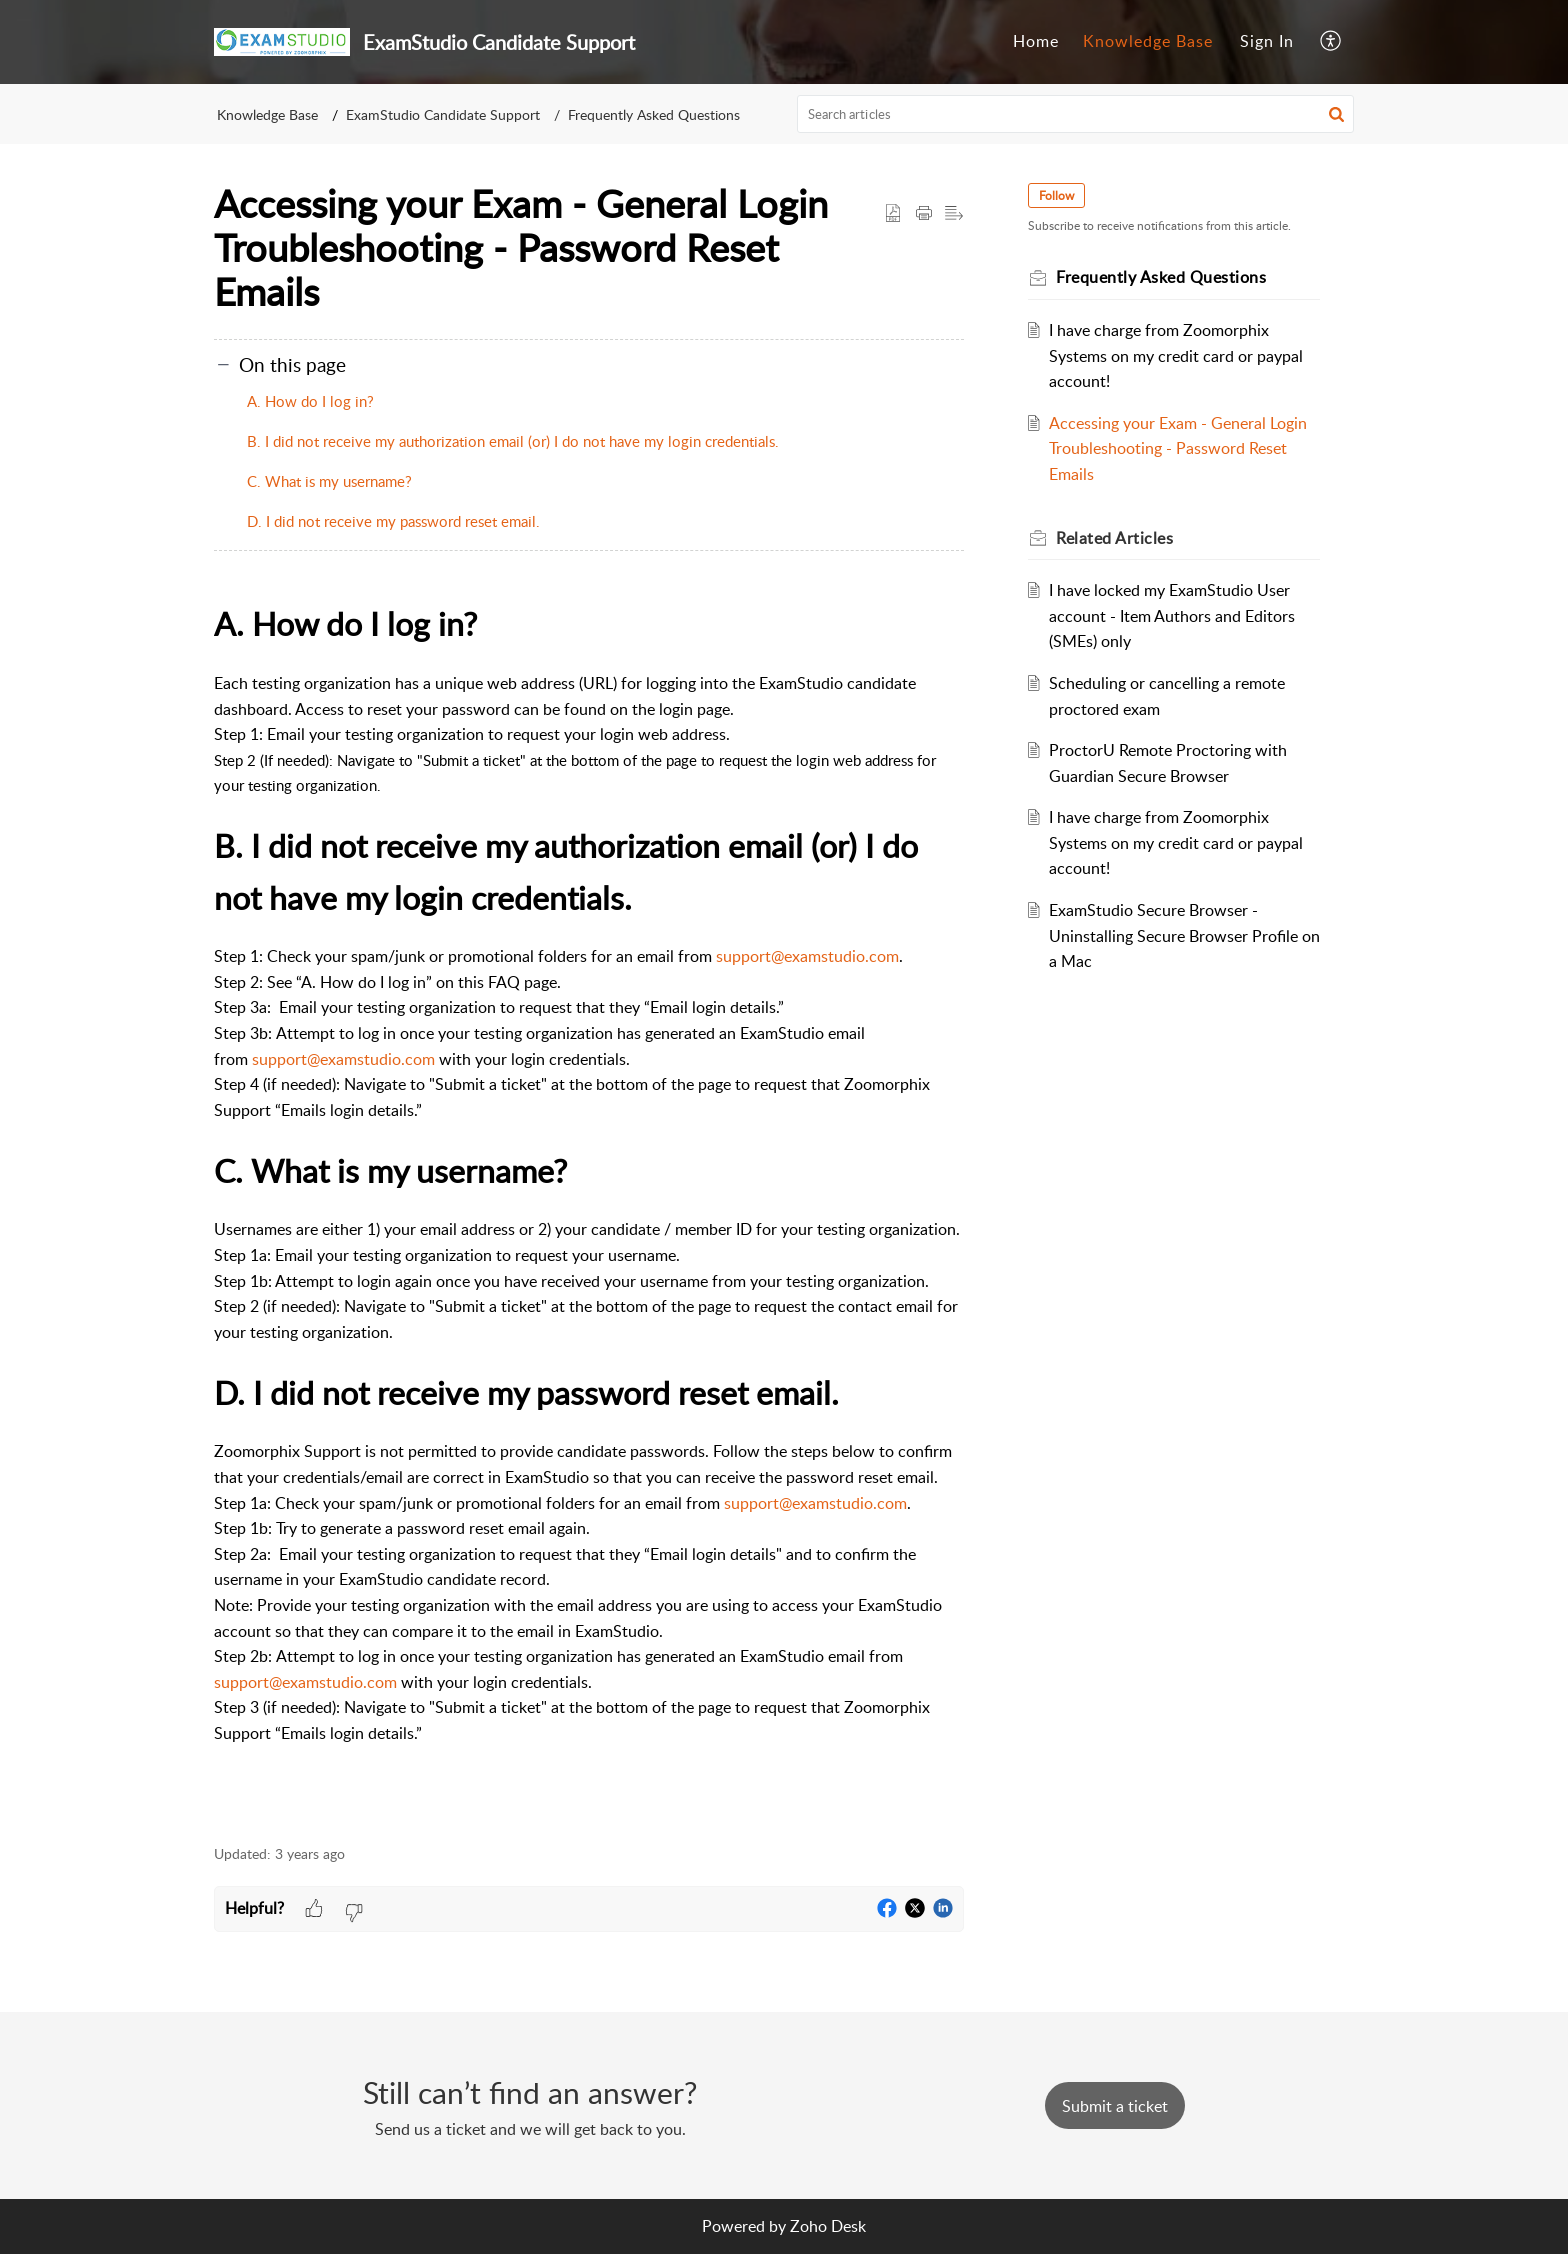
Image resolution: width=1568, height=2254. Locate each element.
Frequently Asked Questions (654, 114)
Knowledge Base (1148, 41)
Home (1036, 41)
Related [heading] (1114, 538)
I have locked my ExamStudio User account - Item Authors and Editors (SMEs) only (1172, 615)
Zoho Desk (828, 2226)
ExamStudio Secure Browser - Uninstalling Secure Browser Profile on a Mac (1184, 935)
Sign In (1267, 41)
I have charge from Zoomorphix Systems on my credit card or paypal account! (1176, 355)
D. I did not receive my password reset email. (393, 521)
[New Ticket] (1115, 2106)
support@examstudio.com (807, 956)
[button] (1331, 42)
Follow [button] (1056, 195)
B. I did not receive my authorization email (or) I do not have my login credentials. (513, 441)
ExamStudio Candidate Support (443, 114)
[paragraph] (589, 1210)
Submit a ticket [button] (1115, 2106)
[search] (1076, 114)
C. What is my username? (329, 481)
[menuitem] (1036, 42)
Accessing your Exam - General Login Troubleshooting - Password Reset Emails (1178, 448)
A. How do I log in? (310, 401)
